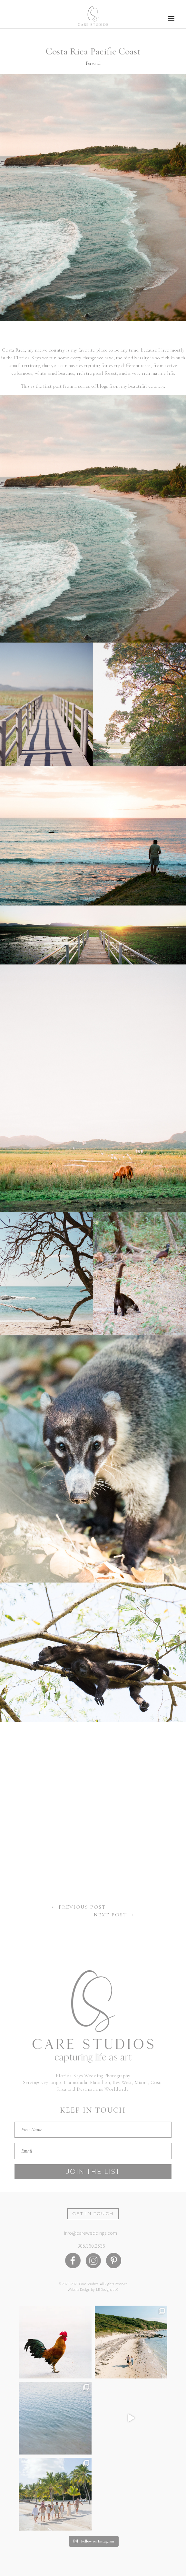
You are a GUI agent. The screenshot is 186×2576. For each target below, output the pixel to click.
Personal (93, 63)
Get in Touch (93, 2213)
